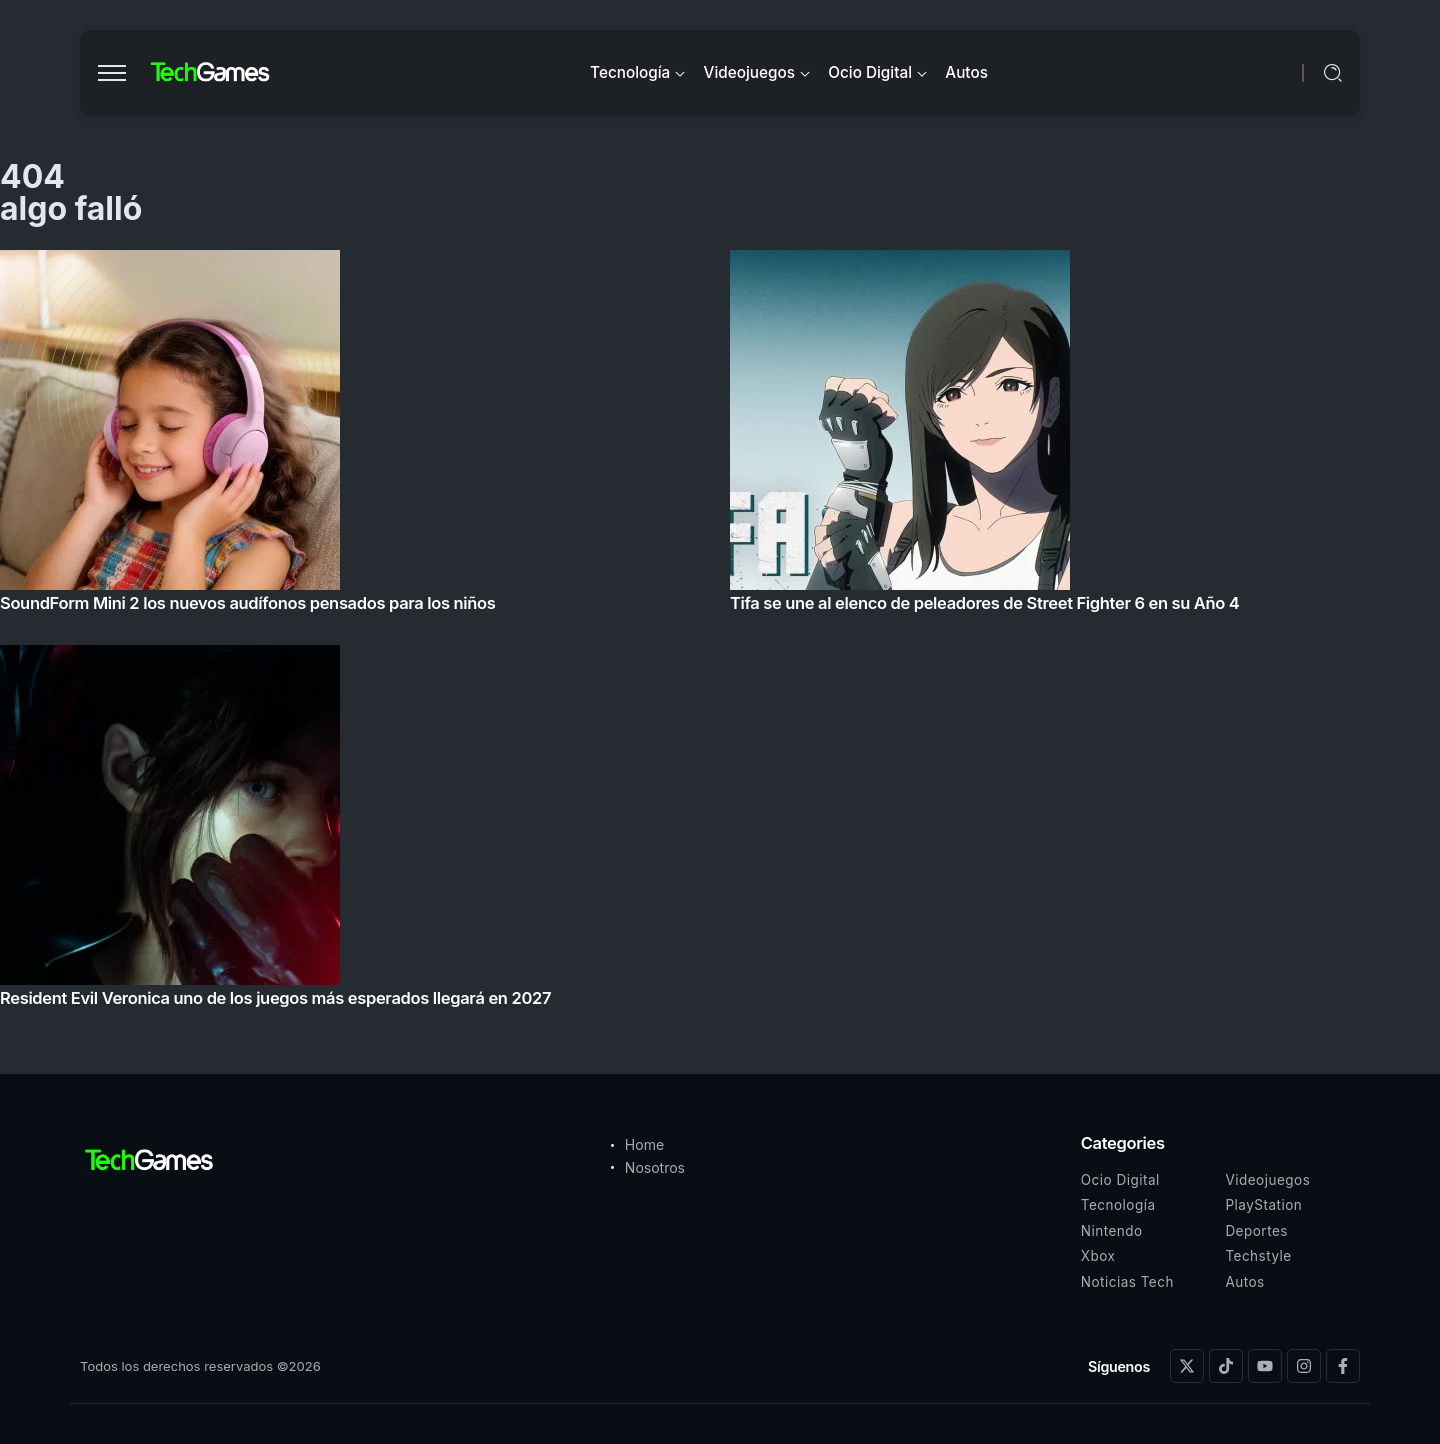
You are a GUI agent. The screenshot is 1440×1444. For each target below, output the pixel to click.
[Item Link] (720, 634)
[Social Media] (1187, 1366)
